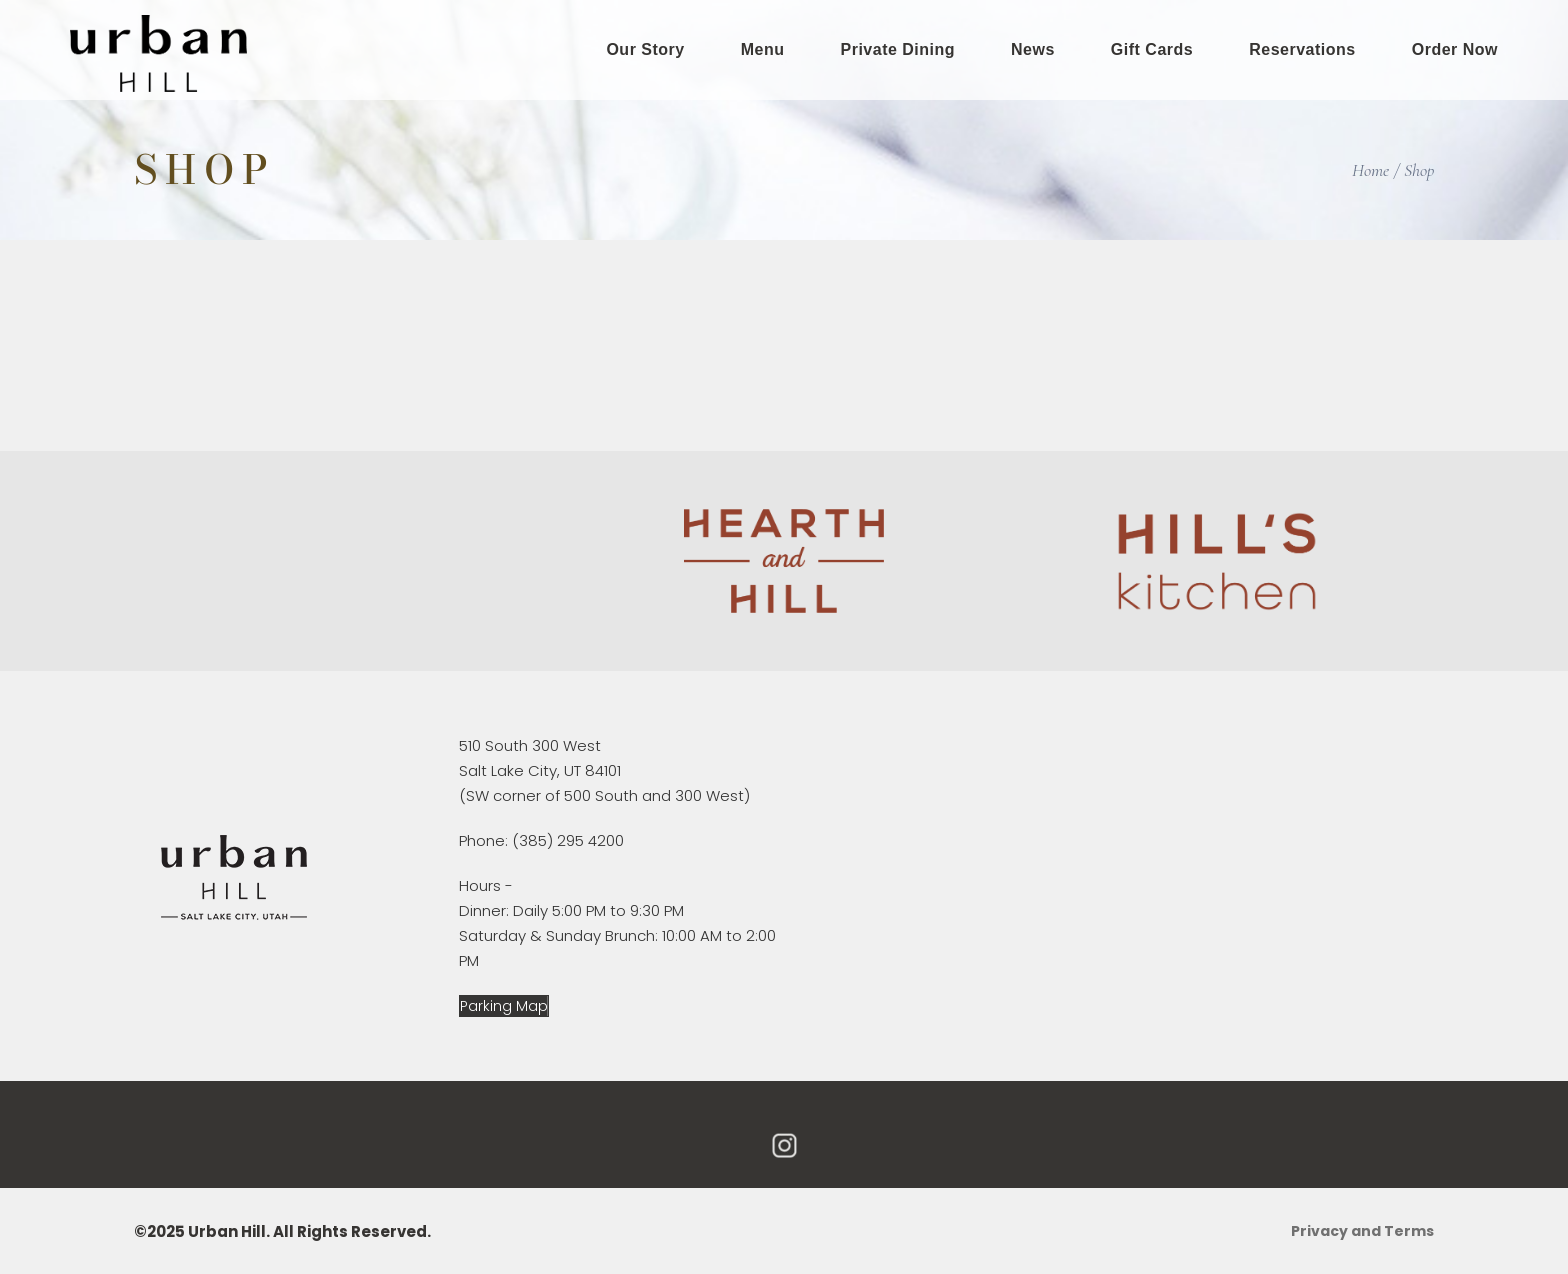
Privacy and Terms (1362, 1231)
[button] (504, 1006)
